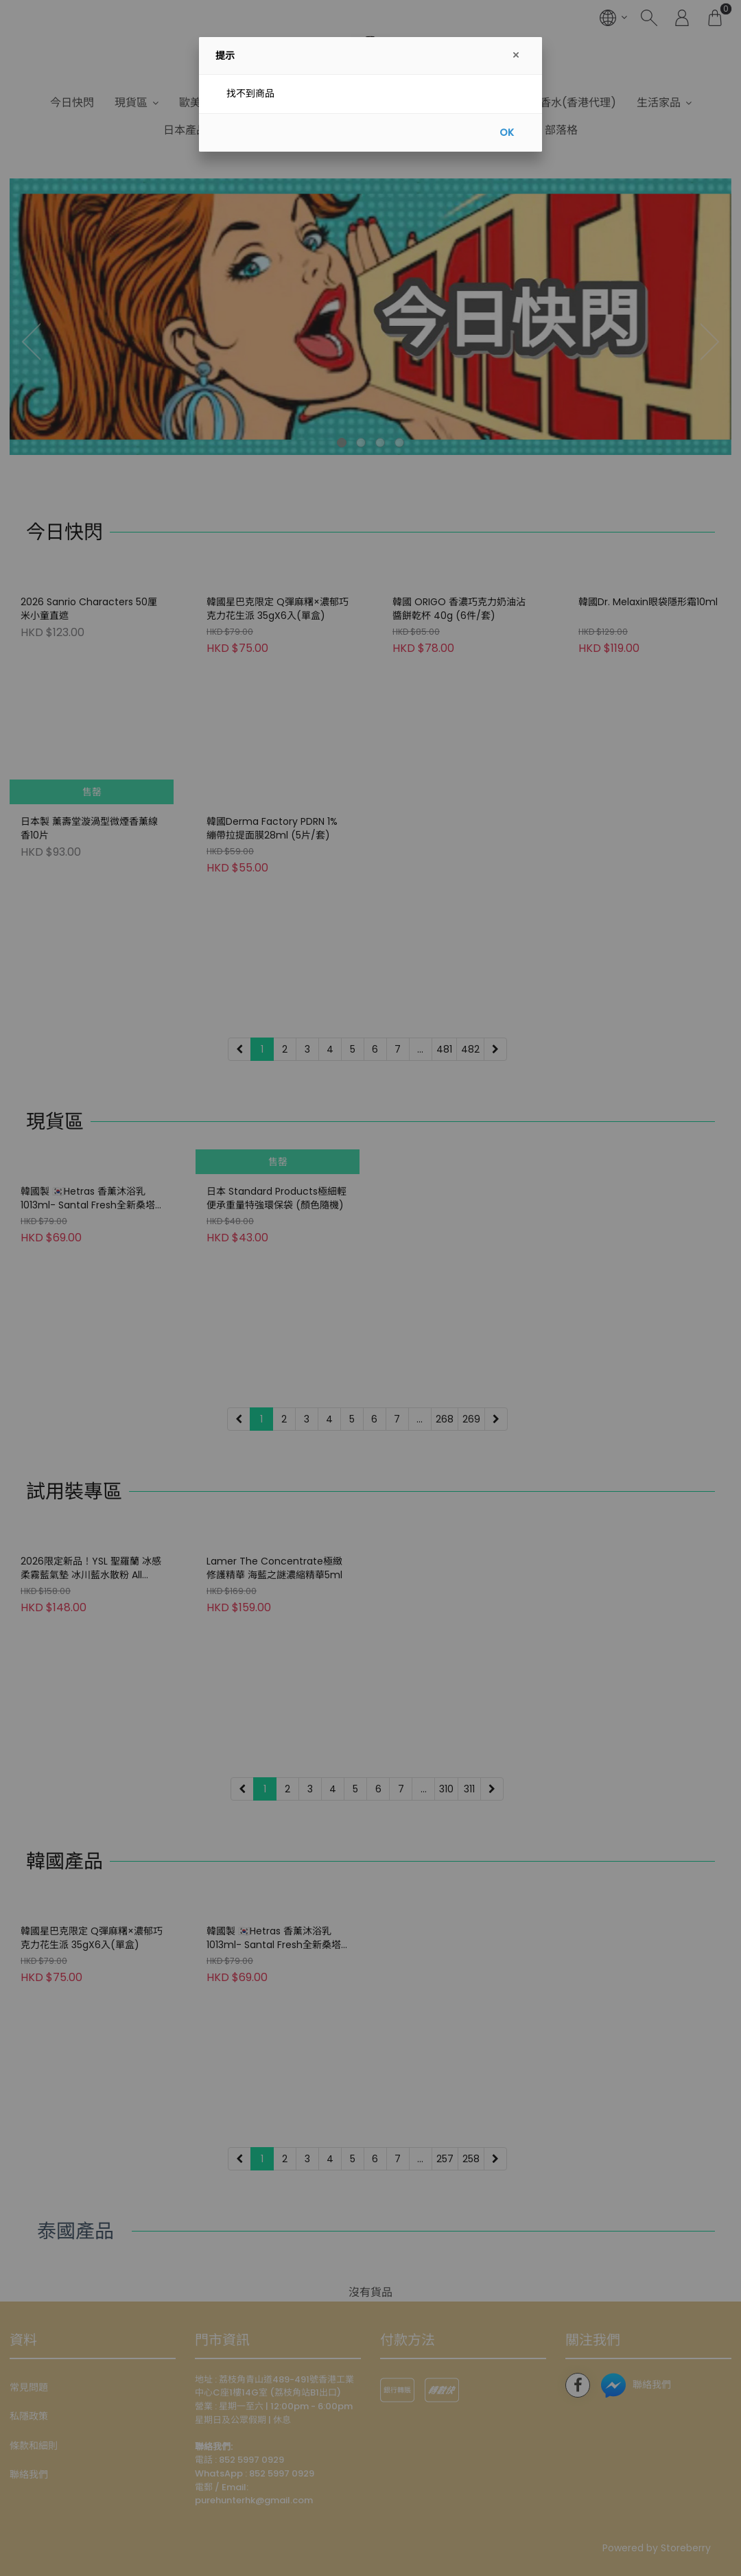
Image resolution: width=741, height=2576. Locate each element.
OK (506, 132)
